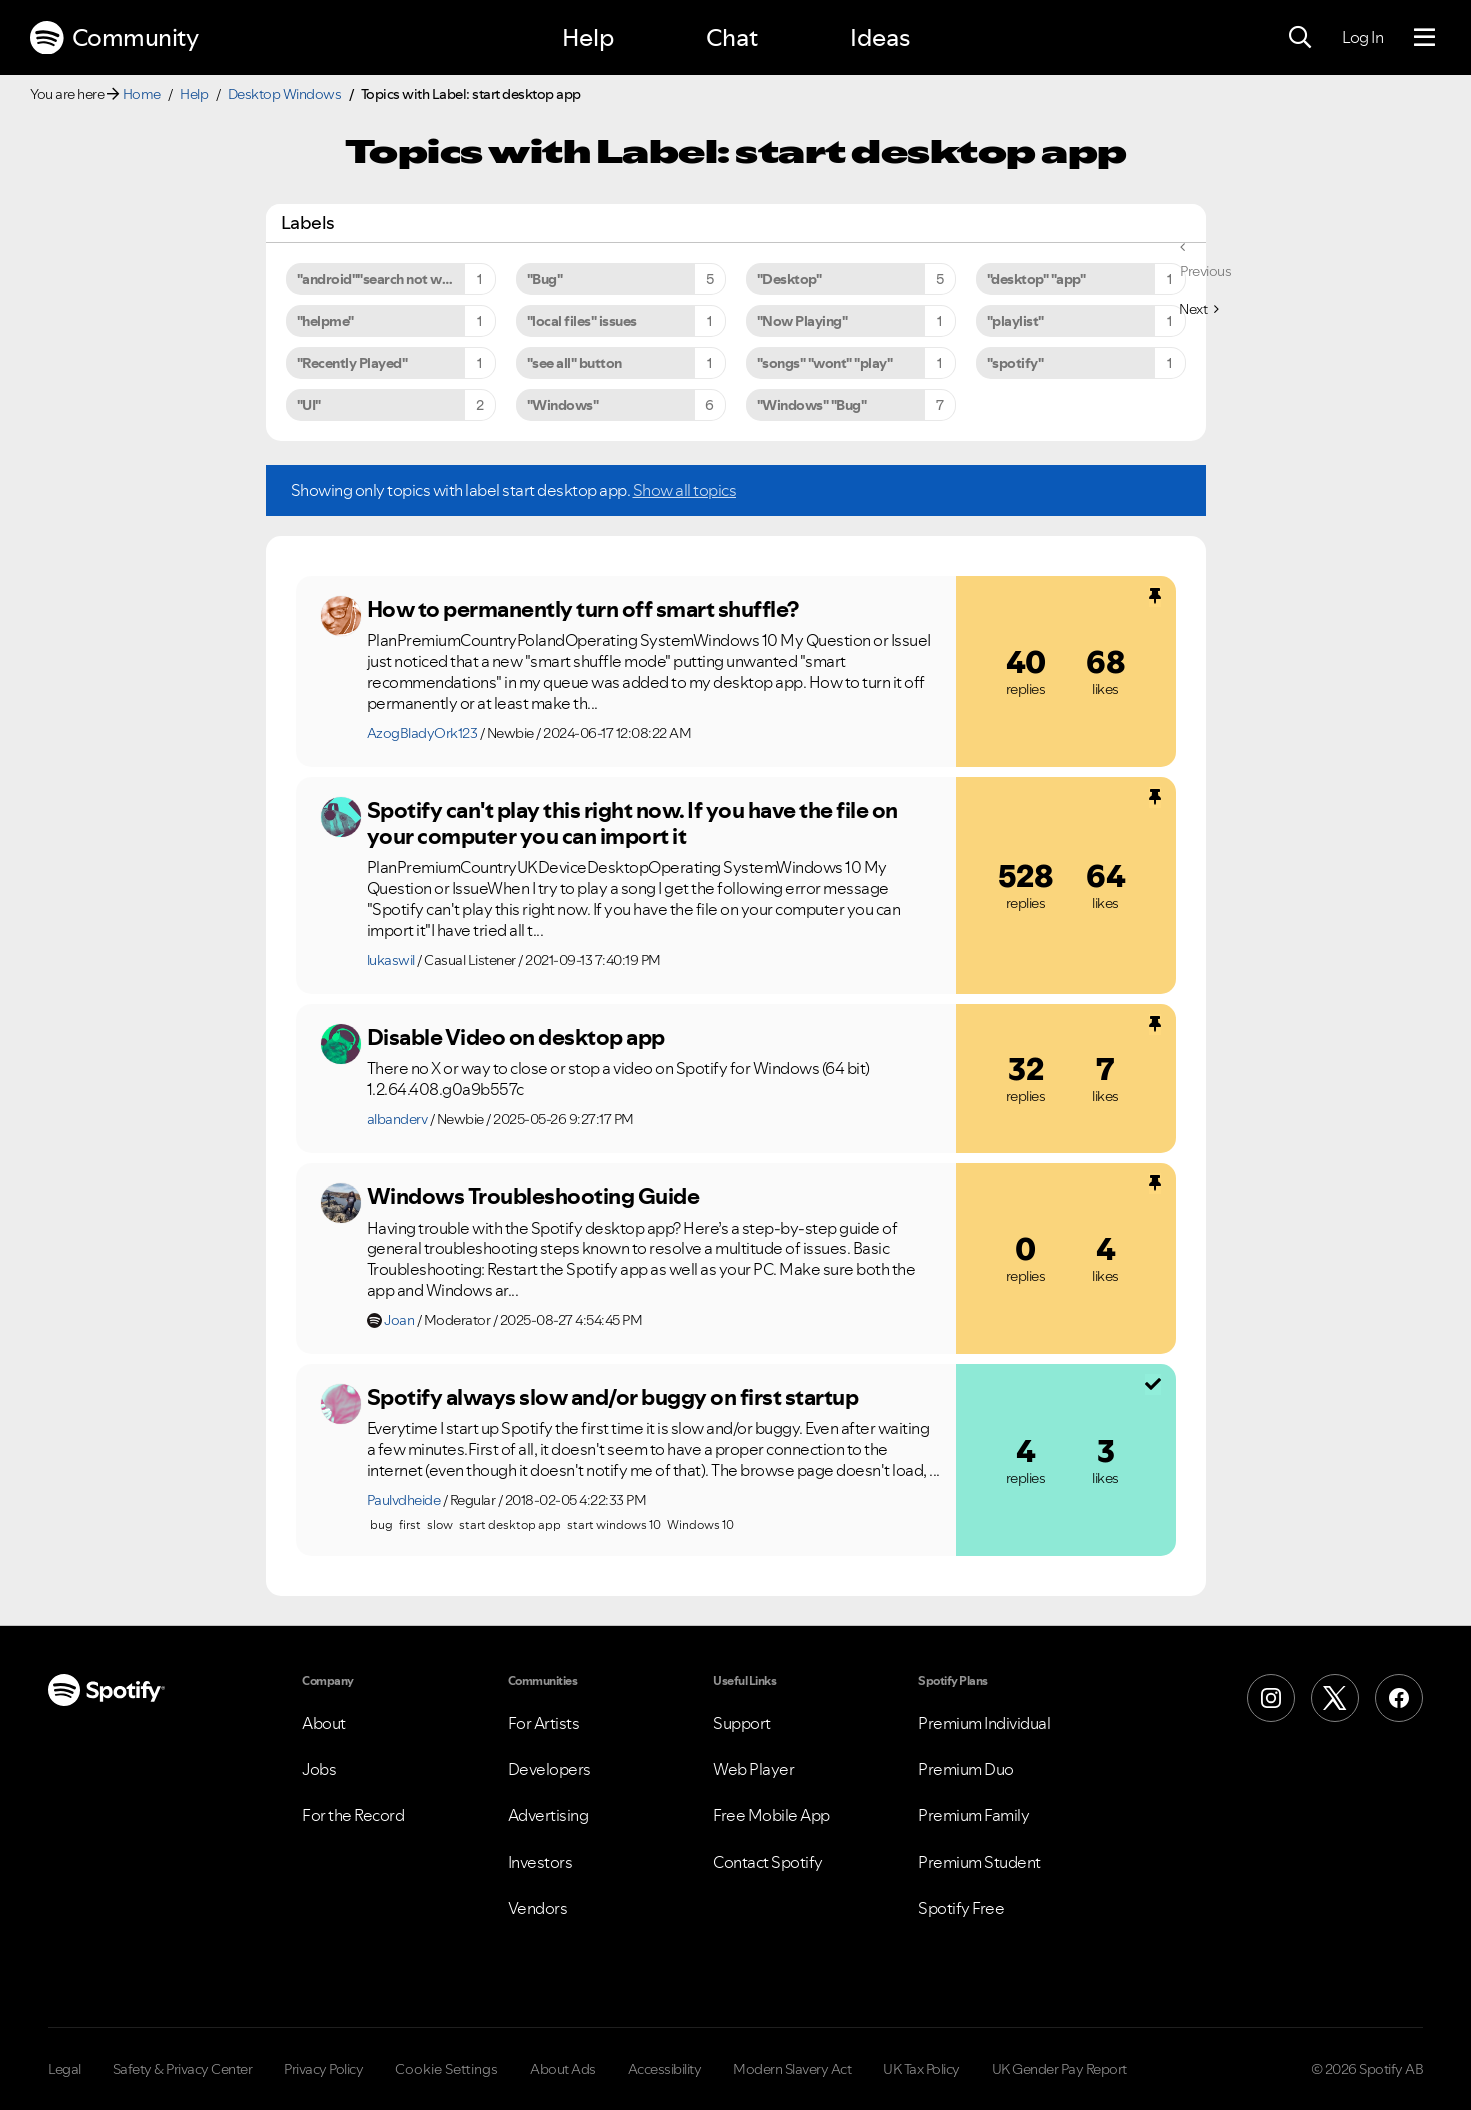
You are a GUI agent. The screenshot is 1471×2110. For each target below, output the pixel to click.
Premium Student (979, 1862)
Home (142, 94)
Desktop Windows (285, 94)
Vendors (538, 1908)
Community (114, 38)
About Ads (563, 2069)
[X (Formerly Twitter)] (1335, 1698)
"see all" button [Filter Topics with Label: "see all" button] (574, 363)
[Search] (1300, 38)
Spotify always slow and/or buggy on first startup (613, 1397)
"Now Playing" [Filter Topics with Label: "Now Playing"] (802, 321)
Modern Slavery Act (792, 2069)
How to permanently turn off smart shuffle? (583, 609)
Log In (1362, 37)
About (324, 1723)
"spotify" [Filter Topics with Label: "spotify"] (1015, 363)
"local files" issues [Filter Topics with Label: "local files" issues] (582, 321)
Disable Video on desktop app (516, 1037)
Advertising (548, 1815)
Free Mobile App (771, 1815)
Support (742, 1723)
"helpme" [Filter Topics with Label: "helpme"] (325, 321)
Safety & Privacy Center (183, 2069)
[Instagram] (1271, 1698)
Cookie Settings (446, 2069)
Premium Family (973, 1815)
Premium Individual (984, 1723)
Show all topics (685, 490)
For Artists (544, 1723)
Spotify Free (961, 1908)
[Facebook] (1399, 1698)
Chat (732, 37)
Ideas (880, 37)
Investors (540, 1862)
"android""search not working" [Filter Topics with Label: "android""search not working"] (393, 279)
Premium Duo (966, 1769)
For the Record (353, 1815)
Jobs (319, 1769)
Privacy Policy (323, 2069)
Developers (549, 1769)
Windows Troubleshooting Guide (533, 1196)
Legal (64, 2069)
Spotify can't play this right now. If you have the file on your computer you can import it (632, 823)
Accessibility (665, 2069)
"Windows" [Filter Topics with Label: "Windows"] (563, 405)
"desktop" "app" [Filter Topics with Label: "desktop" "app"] (1036, 279)
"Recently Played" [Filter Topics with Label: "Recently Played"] (352, 363)
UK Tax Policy (921, 2069)
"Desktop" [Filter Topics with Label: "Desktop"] (789, 279)
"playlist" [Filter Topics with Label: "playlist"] (1015, 321)
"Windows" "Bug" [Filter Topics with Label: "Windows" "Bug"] (812, 405)
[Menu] (1424, 38)
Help (588, 37)
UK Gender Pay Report (1059, 2069)
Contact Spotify (768, 1862)
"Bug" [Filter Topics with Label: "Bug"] (545, 279)
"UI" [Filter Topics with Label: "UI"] (309, 405)
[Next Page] (1198, 309)
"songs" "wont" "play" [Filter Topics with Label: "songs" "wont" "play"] (825, 363)
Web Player (753, 1769)
